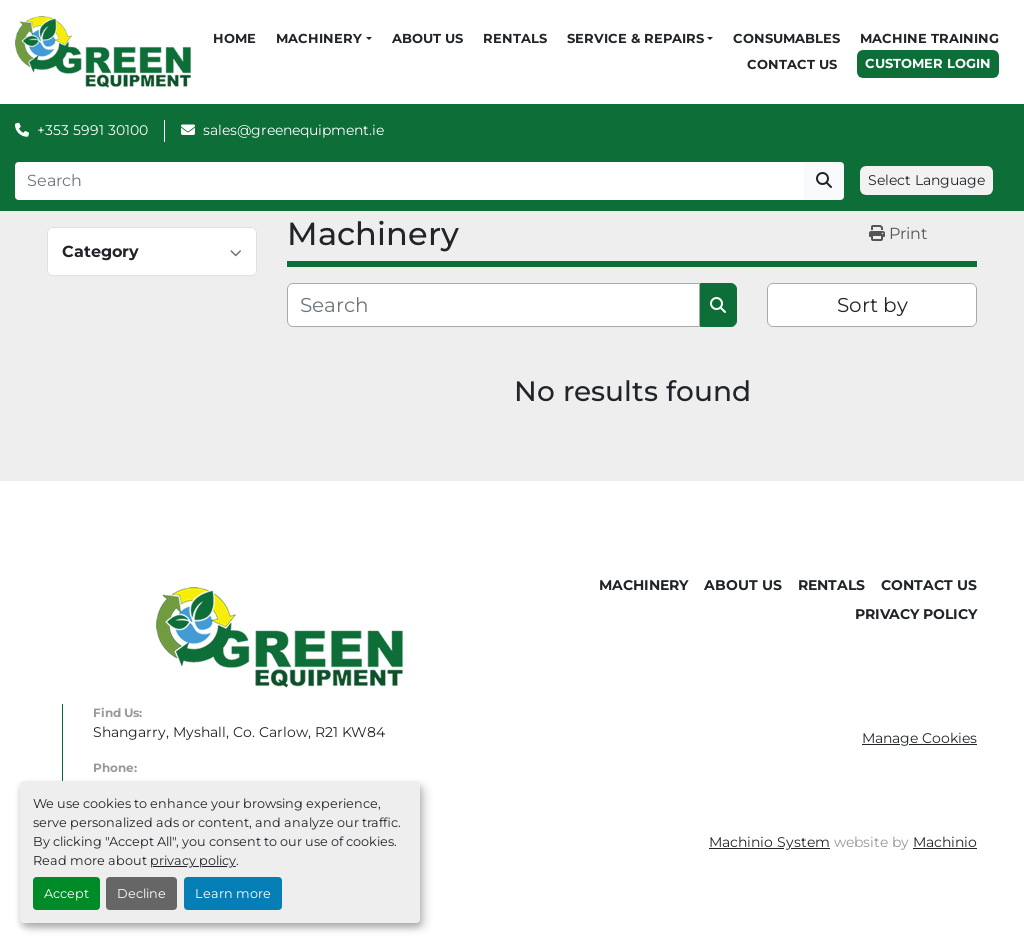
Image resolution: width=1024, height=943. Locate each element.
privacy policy (193, 860)
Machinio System (769, 842)
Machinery (319, 38)
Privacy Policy (916, 614)
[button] (323, 39)
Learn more (233, 893)
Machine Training (929, 38)
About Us (427, 38)
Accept (66, 893)
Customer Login (928, 63)
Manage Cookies (919, 738)
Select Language (926, 180)
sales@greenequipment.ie (293, 130)
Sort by (872, 305)
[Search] (409, 181)
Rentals (515, 38)
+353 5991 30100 (92, 130)
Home (234, 38)
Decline (141, 893)
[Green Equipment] (279, 636)
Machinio (945, 842)
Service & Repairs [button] (635, 38)
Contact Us (792, 64)
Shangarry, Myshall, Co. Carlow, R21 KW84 (239, 732)
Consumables (786, 38)
